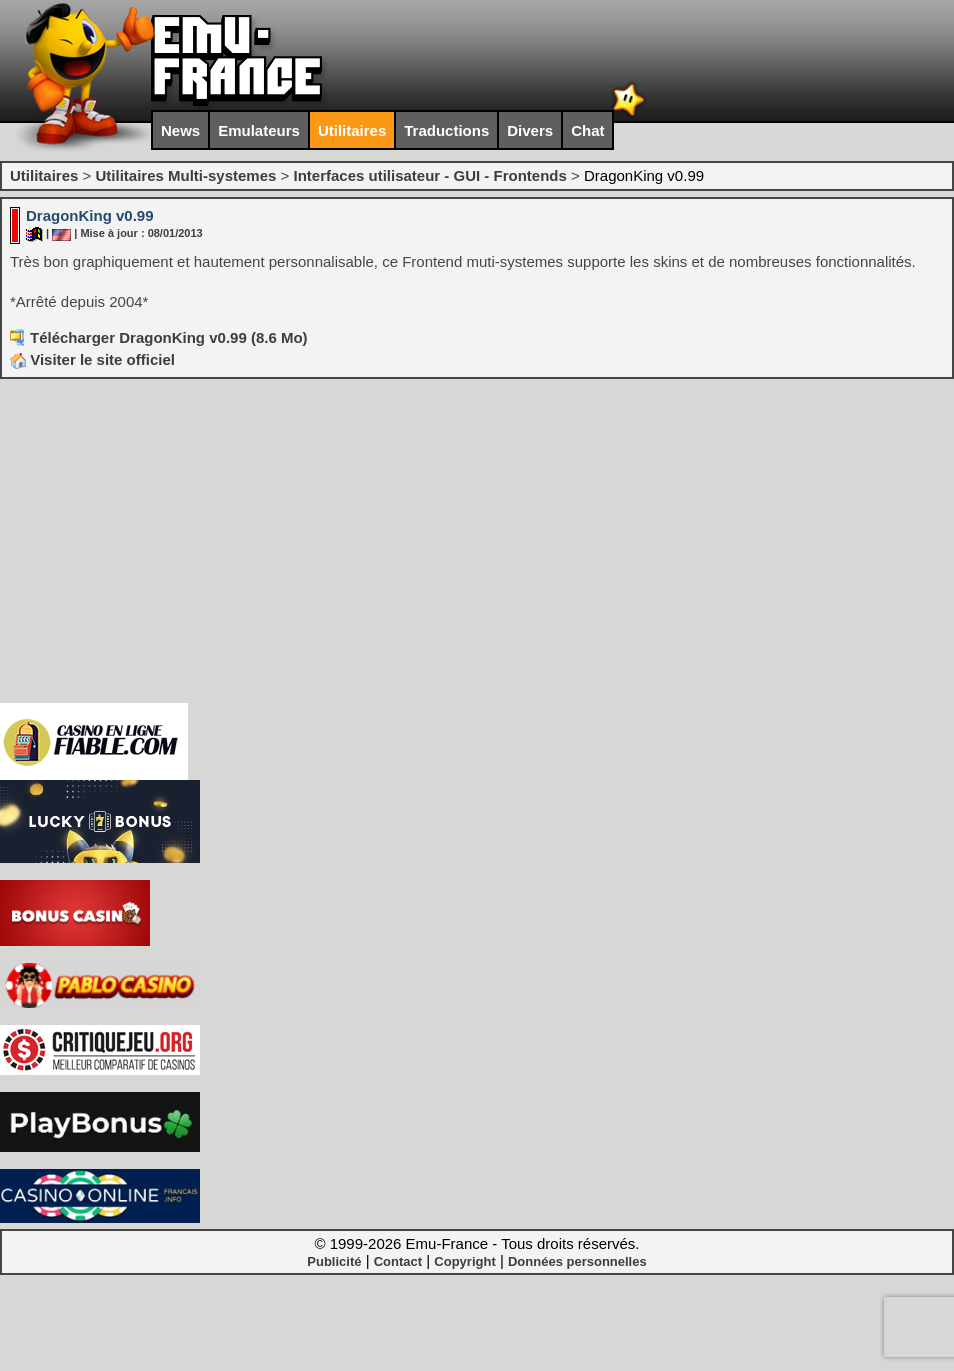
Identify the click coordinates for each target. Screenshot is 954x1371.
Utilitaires (352, 130)
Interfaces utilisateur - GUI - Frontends (429, 175)
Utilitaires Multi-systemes (185, 175)
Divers (530, 130)
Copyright (464, 1261)
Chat (587, 130)
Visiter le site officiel (92, 359)
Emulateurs (259, 130)
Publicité (334, 1261)
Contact (398, 1261)
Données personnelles (577, 1261)
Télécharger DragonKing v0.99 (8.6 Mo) (169, 337)
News (180, 130)
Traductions (446, 130)
